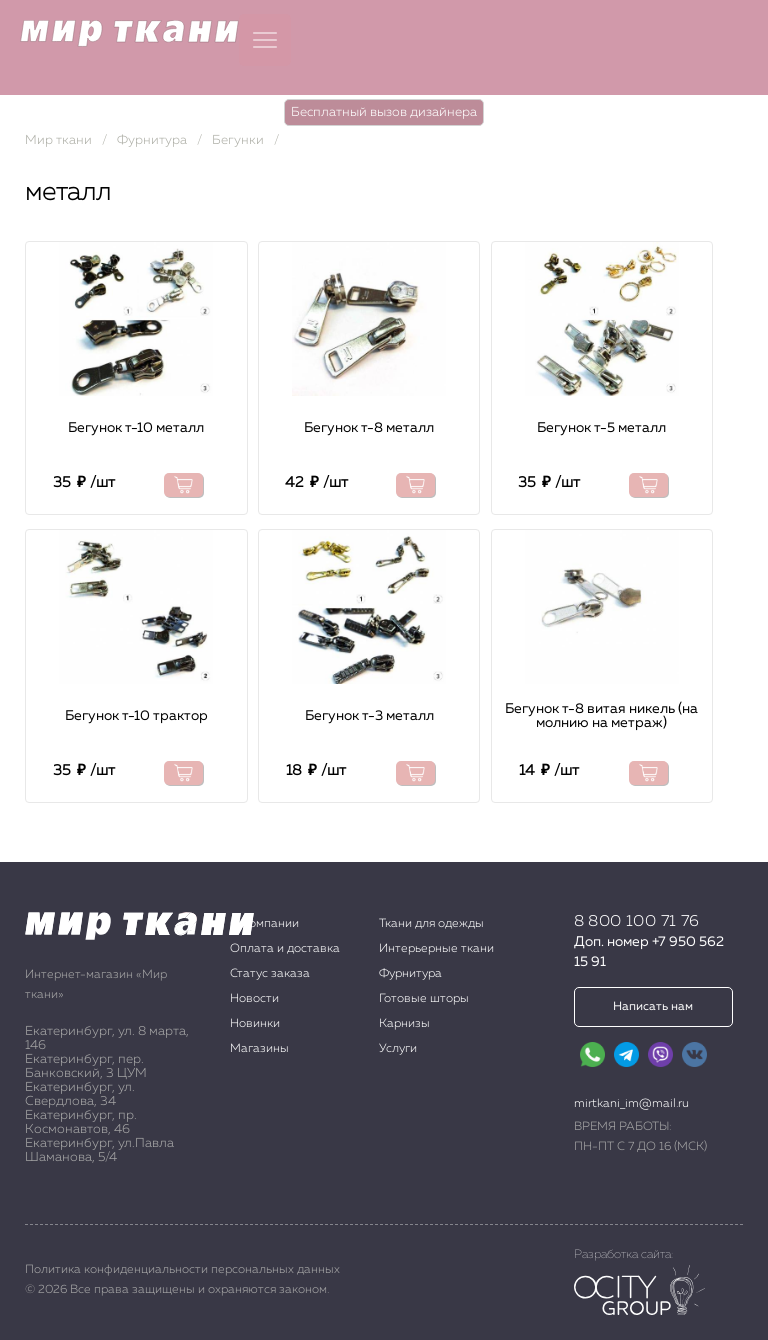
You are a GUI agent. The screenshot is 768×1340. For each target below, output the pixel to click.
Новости (254, 999)
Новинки (255, 1024)
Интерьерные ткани (436, 949)
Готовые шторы (424, 999)
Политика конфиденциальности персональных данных (182, 1270)
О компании (264, 924)
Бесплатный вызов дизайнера (384, 112)
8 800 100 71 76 (637, 922)
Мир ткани (58, 140)
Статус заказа (270, 974)
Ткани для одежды (431, 924)
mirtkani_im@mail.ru (631, 1104)
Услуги (398, 1049)
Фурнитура (152, 140)
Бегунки (238, 140)
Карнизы (404, 1024)
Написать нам (653, 1007)
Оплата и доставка (285, 949)
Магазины (259, 1049)
